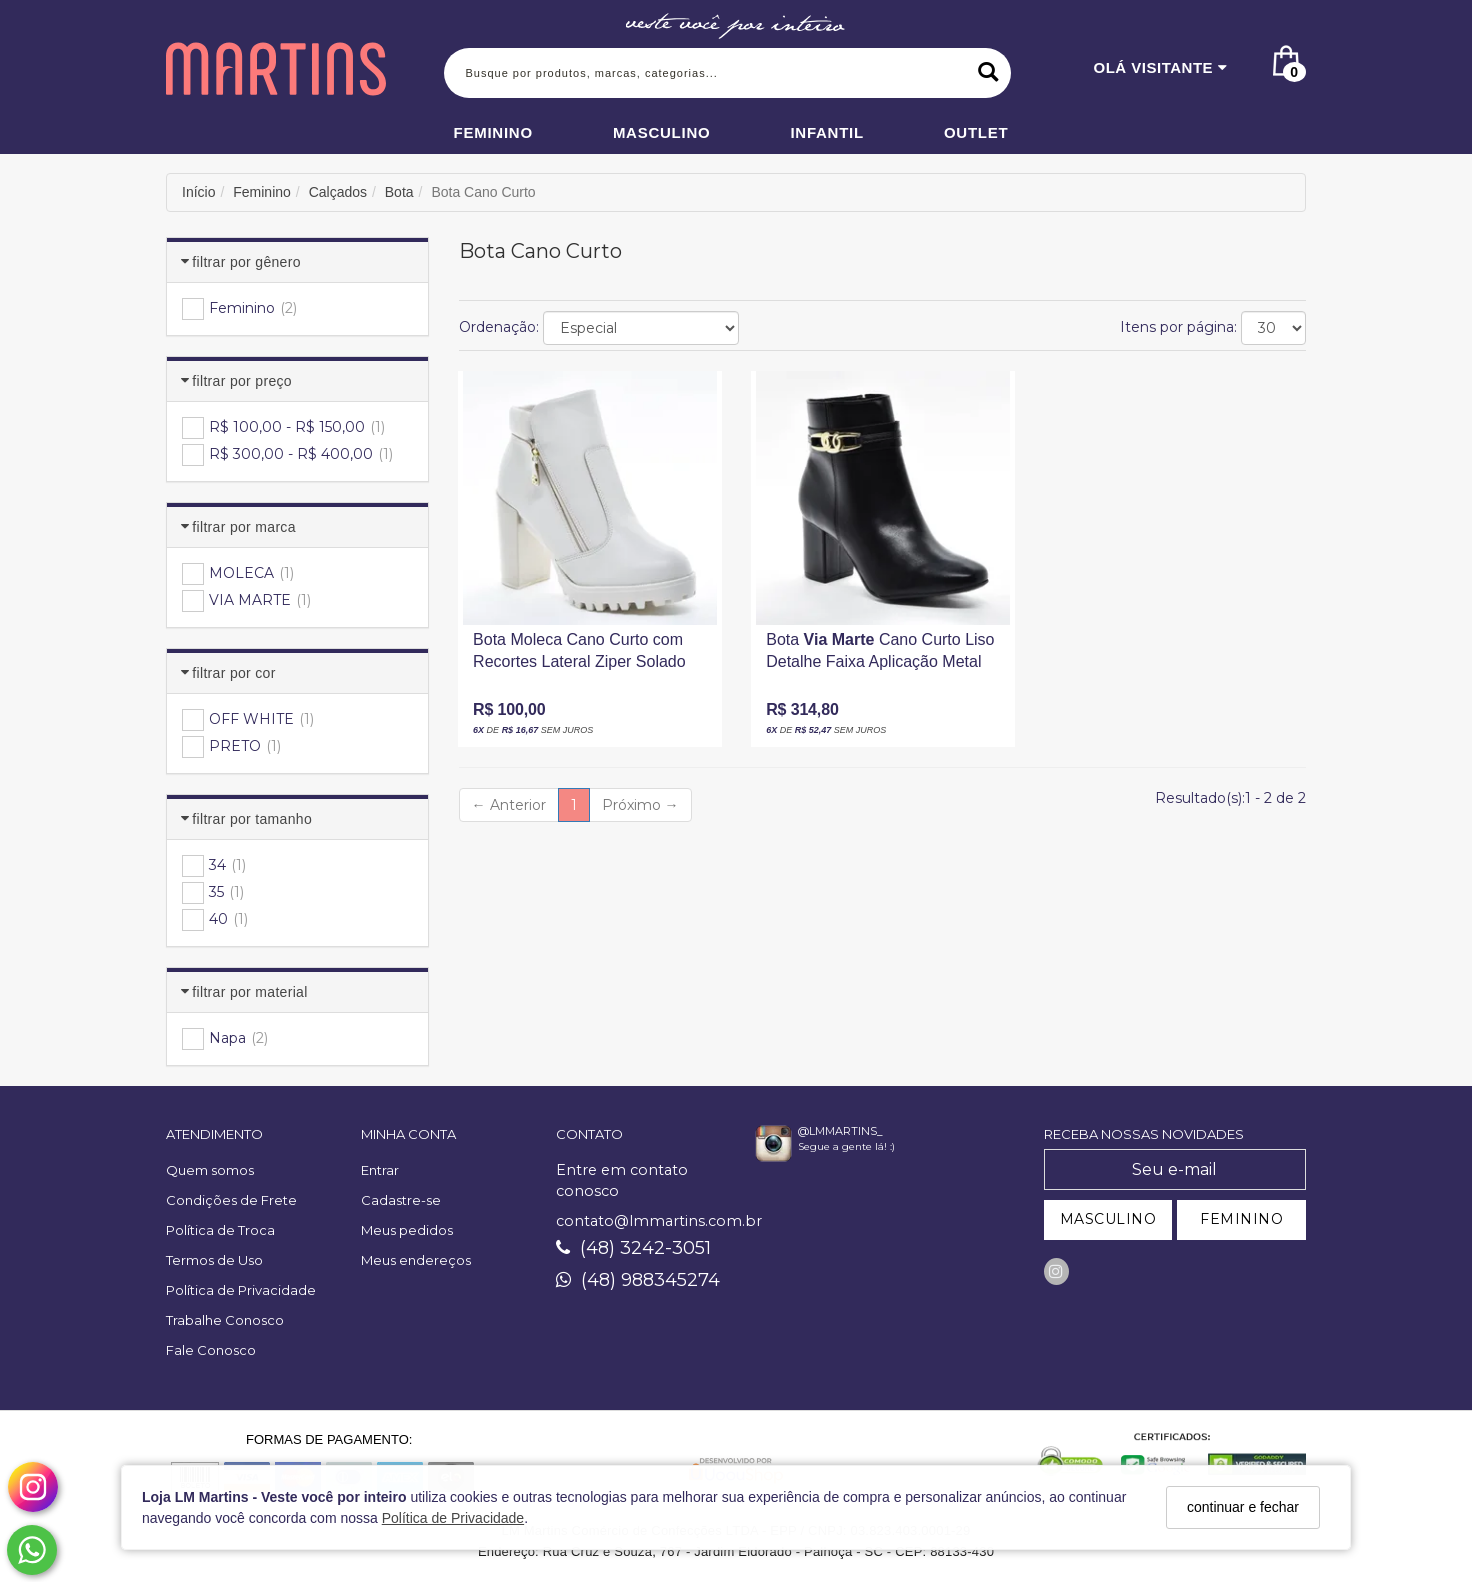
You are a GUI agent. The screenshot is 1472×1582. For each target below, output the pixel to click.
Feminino (493, 132)
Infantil (827, 132)
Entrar (380, 1170)
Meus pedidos (407, 1230)
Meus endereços (416, 1260)
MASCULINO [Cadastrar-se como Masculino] (1108, 1219)
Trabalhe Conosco (225, 1320)
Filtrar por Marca (243, 527)
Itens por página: (1178, 327)
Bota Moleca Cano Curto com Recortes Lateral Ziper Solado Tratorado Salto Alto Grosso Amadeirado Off (579, 655)
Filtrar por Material (249, 992)
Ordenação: (499, 327)
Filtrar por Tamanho (252, 819)
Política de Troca (220, 1230)
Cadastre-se (401, 1200)
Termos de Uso (214, 1260)
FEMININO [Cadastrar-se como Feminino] (1241, 1219)
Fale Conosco (211, 1350)
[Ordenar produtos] (641, 328)
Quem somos (210, 1170)
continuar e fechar (1243, 1507)
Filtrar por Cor (233, 673)
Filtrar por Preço (242, 381)
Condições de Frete (231, 1200)
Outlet (976, 132)
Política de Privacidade (453, 1518)
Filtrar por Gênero (246, 262)
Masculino (662, 132)
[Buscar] (988, 73)
